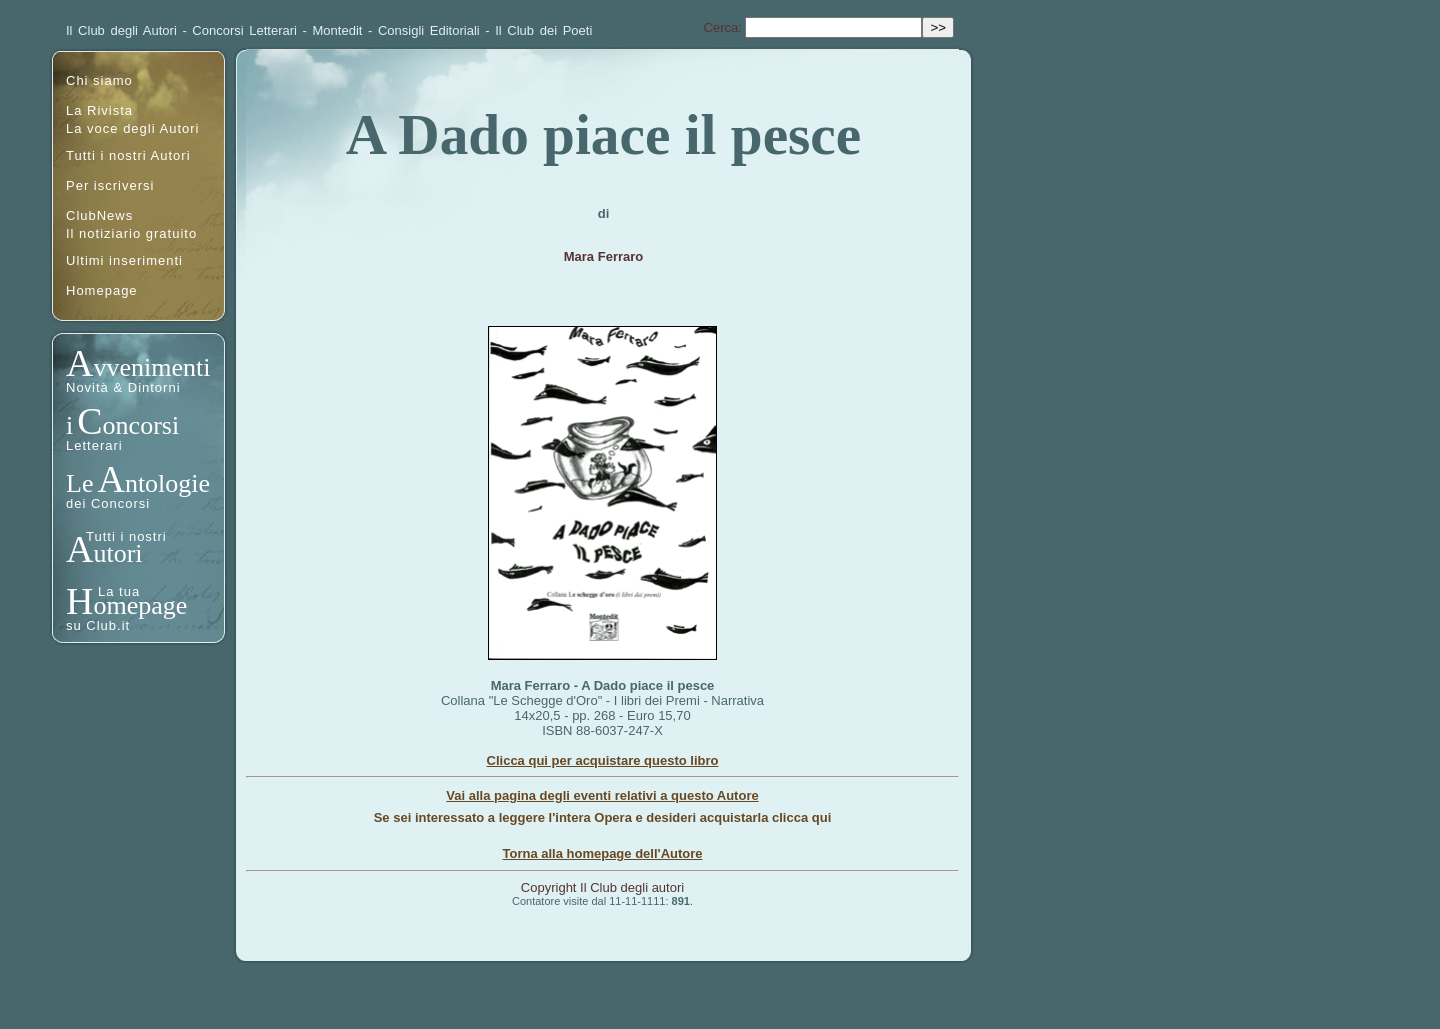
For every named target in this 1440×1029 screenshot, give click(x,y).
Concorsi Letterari (244, 30)
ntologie (167, 483)
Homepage (102, 290)
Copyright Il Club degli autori (602, 887)
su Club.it (98, 625)
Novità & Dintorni (123, 387)
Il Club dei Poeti (543, 30)
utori (117, 553)
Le (79, 483)
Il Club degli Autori (121, 30)
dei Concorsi (108, 503)
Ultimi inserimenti (124, 260)
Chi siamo (99, 80)
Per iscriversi (110, 185)
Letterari (94, 445)
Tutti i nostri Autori (128, 155)
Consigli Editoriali (429, 30)
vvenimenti (151, 367)
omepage (140, 605)
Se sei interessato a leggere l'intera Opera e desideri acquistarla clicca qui (603, 817)
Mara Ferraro (603, 256)
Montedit (338, 30)
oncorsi (141, 425)
